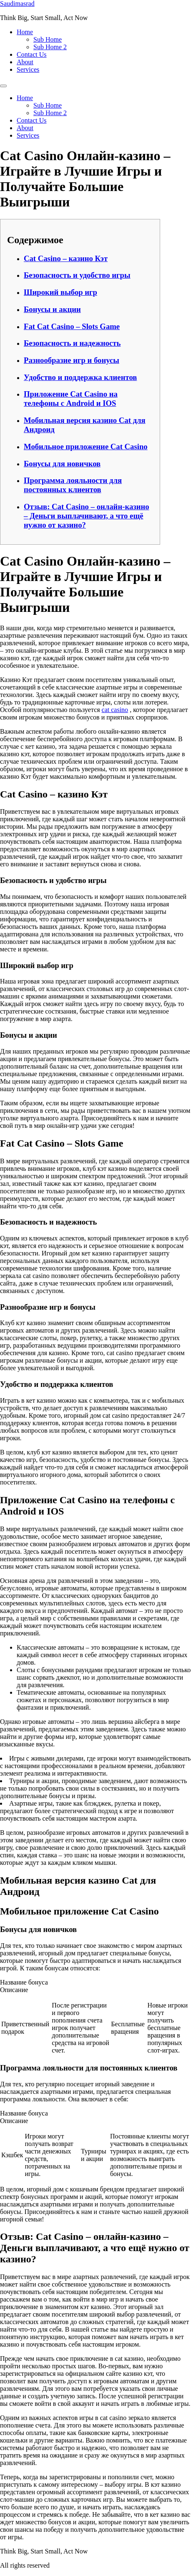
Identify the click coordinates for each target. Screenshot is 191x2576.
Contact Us (32, 54)
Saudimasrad (17, 3)
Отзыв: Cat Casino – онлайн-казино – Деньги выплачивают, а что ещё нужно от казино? (86, 515)
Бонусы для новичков (62, 463)
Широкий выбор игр (60, 292)
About (25, 61)
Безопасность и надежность (72, 343)
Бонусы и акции (52, 309)
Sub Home (47, 39)
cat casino (115, 709)
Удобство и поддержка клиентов (80, 377)
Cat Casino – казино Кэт (66, 258)
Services (28, 69)
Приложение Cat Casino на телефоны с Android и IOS (71, 399)
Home (25, 31)
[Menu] (3, 86)
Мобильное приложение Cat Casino (86, 446)
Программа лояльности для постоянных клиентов (73, 485)
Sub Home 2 (50, 46)
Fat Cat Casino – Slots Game (72, 326)
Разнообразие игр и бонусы (71, 360)
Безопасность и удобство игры (77, 275)
